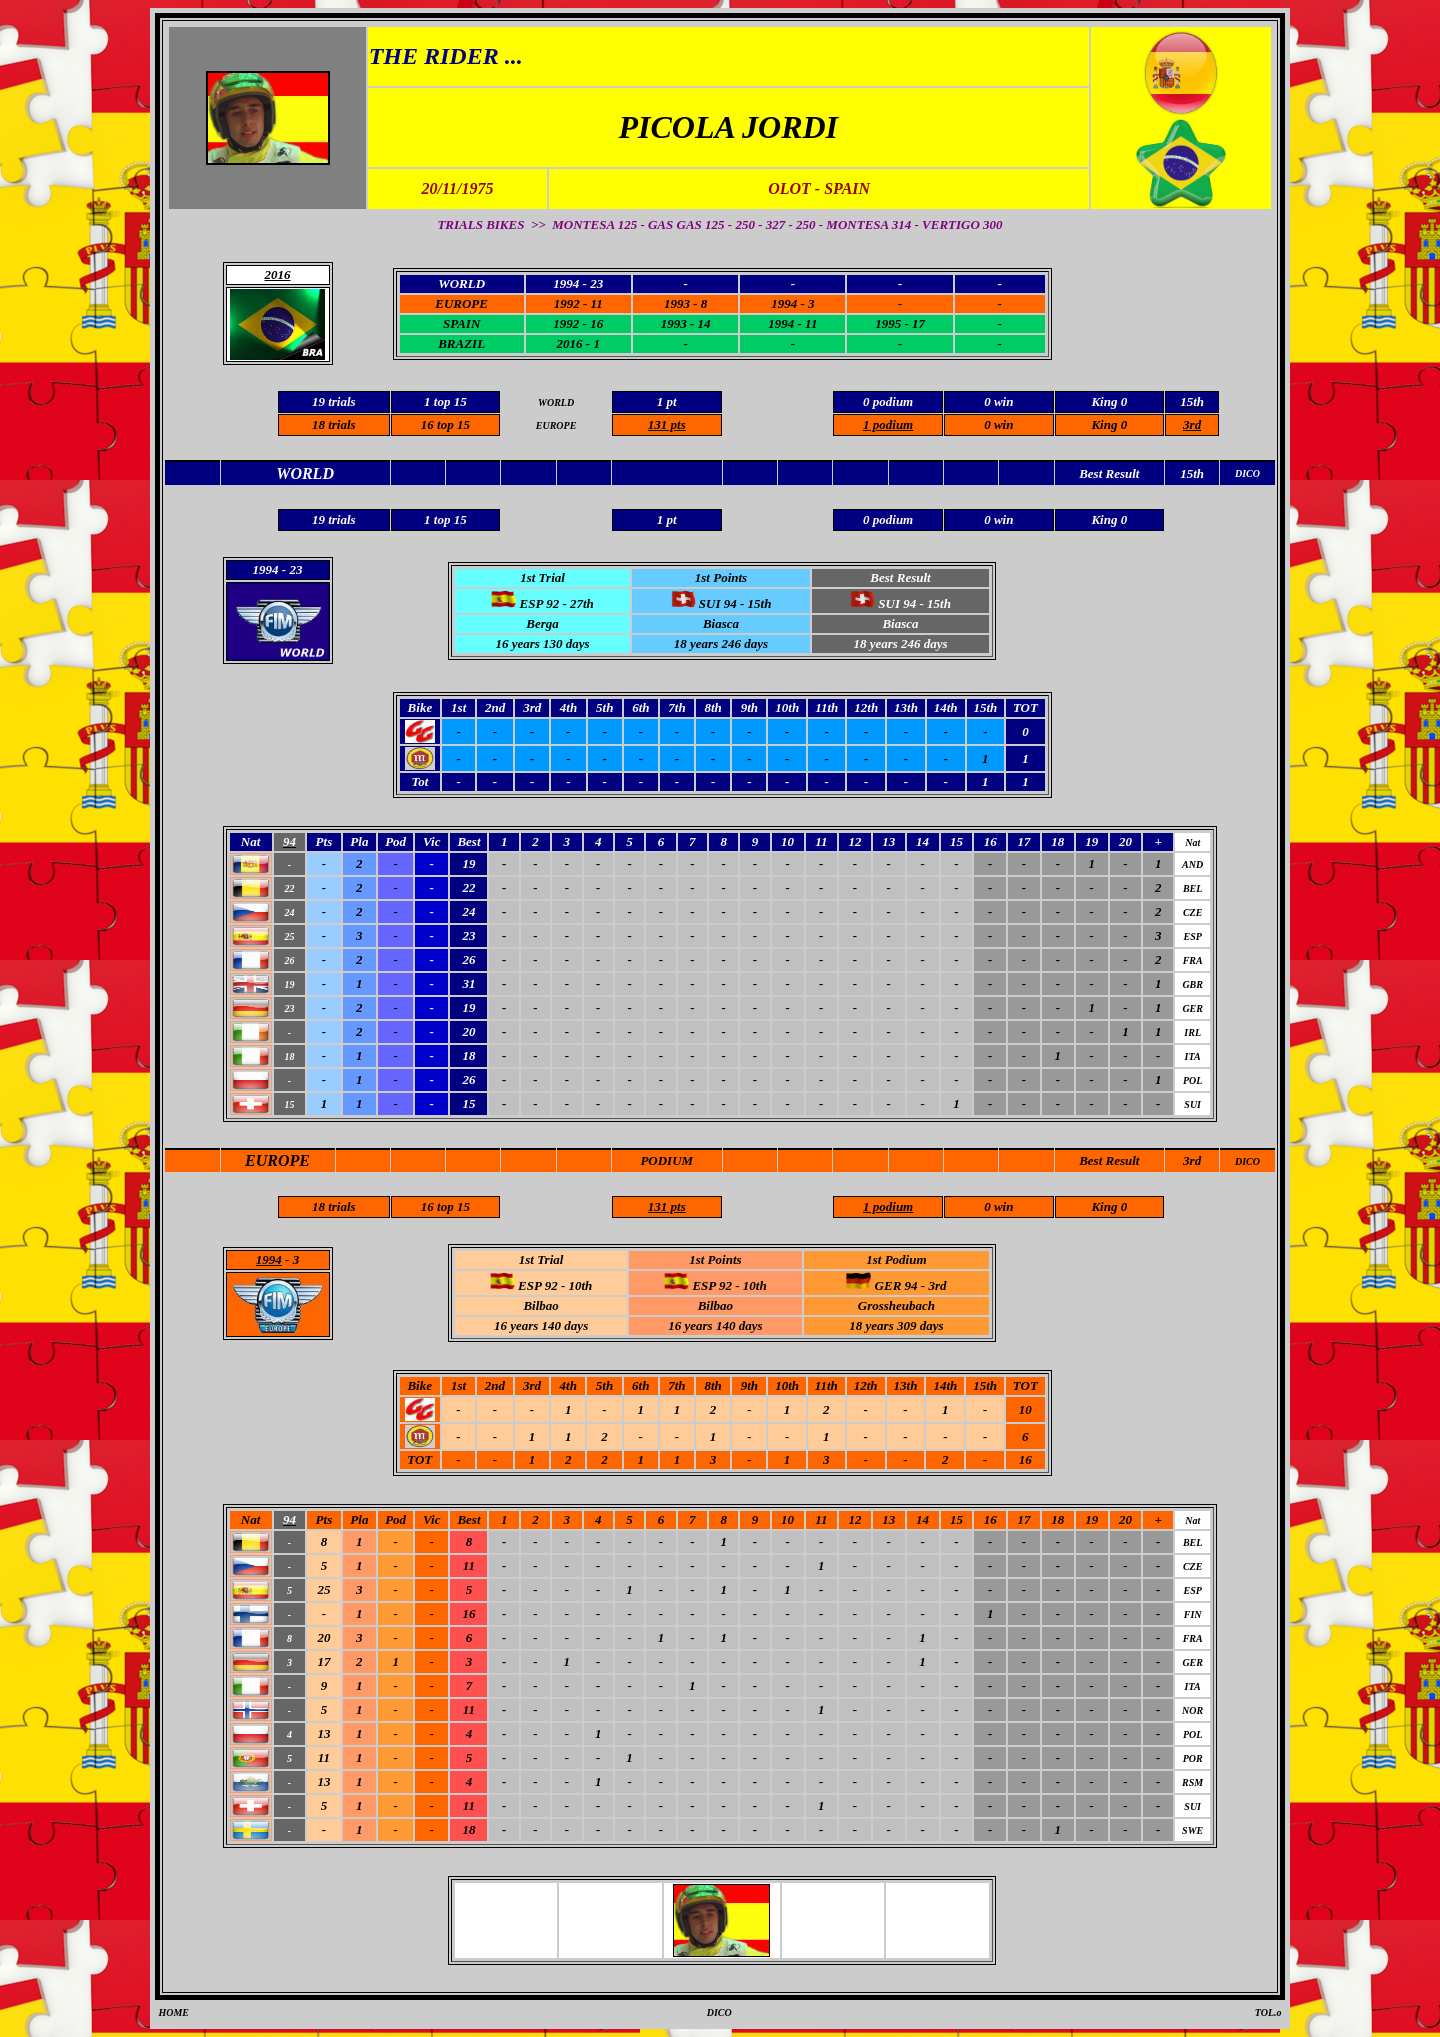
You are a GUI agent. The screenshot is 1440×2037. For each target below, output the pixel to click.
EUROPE (461, 303)
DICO (1247, 1161)
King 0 (1109, 424)
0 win (998, 424)
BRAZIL (461, 343)
